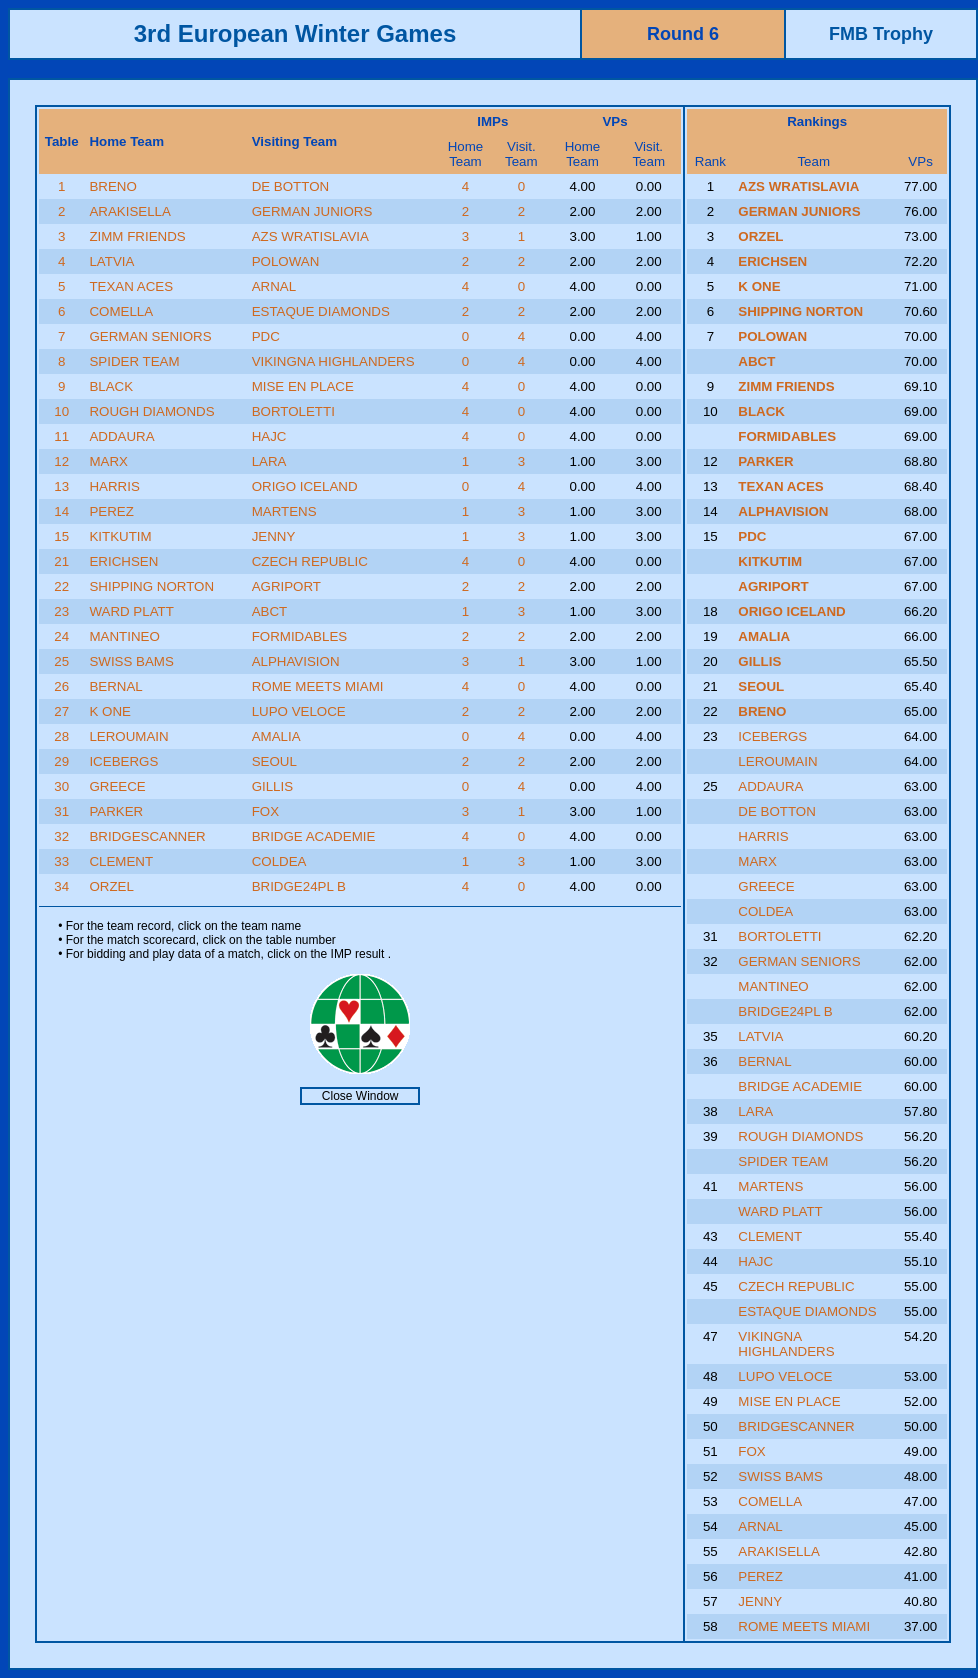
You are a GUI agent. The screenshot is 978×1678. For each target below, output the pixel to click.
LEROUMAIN (128, 736)
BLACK (111, 386)
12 (61, 461)
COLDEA (279, 861)
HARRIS (114, 486)
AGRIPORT (286, 586)
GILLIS (273, 786)
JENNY (274, 536)
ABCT (270, 611)
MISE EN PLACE (303, 386)
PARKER (116, 811)
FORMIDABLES (300, 636)
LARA (269, 461)
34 (61, 886)
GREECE (117, 786)
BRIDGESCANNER (147, 836)
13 (61, 486)
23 (61, 611)
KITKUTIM (120, 536)
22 (61, 586)
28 (61, 736)
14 (61, 511)
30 (61, 786)
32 (61, 836)
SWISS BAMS (131, 661)
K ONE (109, 711)
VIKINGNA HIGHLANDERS (333, 361)
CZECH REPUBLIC (310, 561)
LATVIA (111, 261)
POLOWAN (286, 261)
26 (61, 686)
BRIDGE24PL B (299, 886)
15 (61, 536)
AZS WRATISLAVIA (310, 236)
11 (61, 436)
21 (61, 561)
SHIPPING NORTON (151, 586)
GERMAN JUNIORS (312, 211)
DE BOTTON (291, 186)
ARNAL (274, 286)
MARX (108, 461)
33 (61, 861)
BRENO (112, 186)
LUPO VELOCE (299, 711)
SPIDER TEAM (134, 361)
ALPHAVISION (296, 661)
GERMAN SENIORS (150, 336)
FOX (265, 811)
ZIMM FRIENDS (137, 236)
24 (61, 636)
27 (61, 711)
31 (61, 811)
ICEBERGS (123, 761)
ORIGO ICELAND (305, 486)
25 (61, 661)
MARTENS (284, 511)
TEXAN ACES (131, 286)
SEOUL (274, 761)
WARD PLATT (131, 611)
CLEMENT (121, 861)
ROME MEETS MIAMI (318, 686)
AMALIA (276, 736)
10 (61, 411)
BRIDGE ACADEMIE (314, 836)
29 (61, 761)
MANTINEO (124, 636)
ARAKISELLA (130, 211)
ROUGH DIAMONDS (151, 411)
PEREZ (111, 511)
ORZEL (111, 886)
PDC (266, 336)
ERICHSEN (123, 561)
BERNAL (115, 686)
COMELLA (121, 311)
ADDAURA (121, 436)
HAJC (269, 436)
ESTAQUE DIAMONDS (321, 311)
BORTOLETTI (293, 411)
